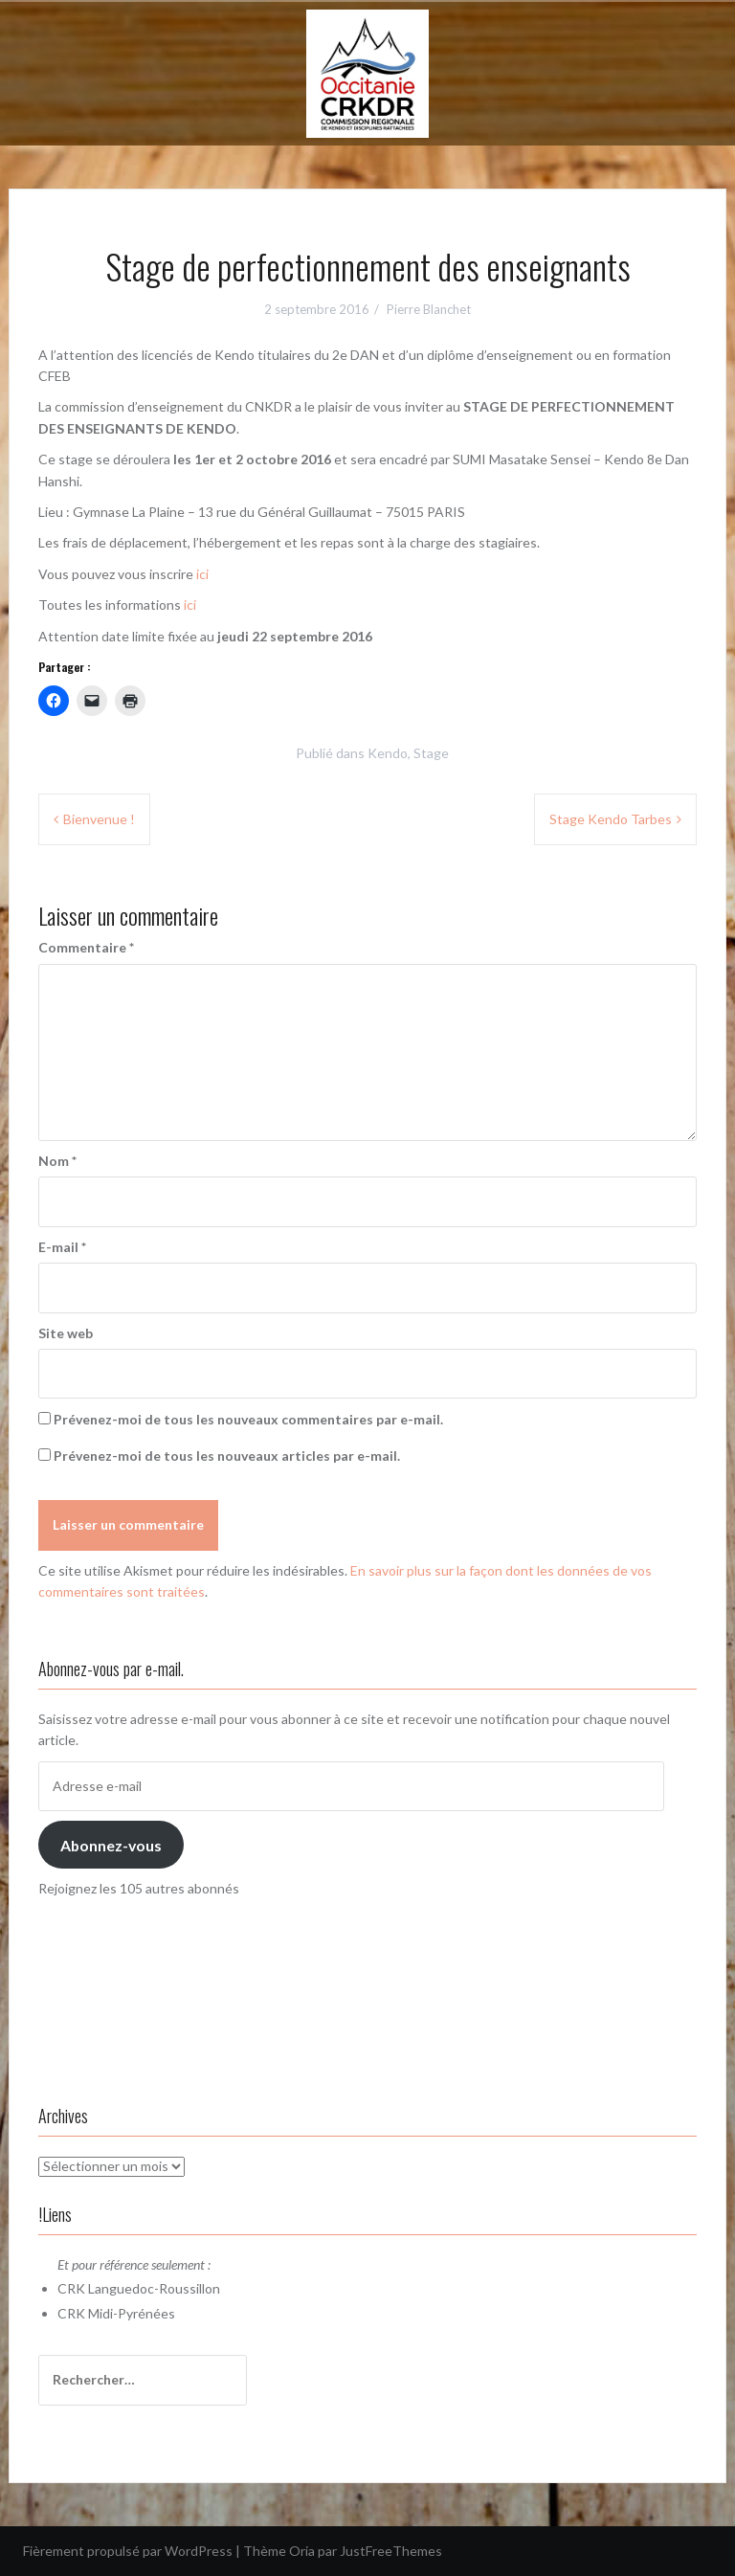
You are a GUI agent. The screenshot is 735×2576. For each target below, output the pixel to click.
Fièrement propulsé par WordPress (128, 2550)
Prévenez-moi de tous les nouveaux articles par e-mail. (227, 1455)
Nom (57, 1161)
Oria (302, 2550)
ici (202, 574)
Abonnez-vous (111, 1845)
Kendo (388, 753)
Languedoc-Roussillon (154, 2288)
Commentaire (86, 947)
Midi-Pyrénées (131, 2313)
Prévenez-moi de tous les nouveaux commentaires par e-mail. (248, 1419)
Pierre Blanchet (429, 309)
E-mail (62, 1247)
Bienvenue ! (99, 819)
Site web (65, 1333)
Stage (431, 753)
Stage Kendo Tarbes (610, 819)
